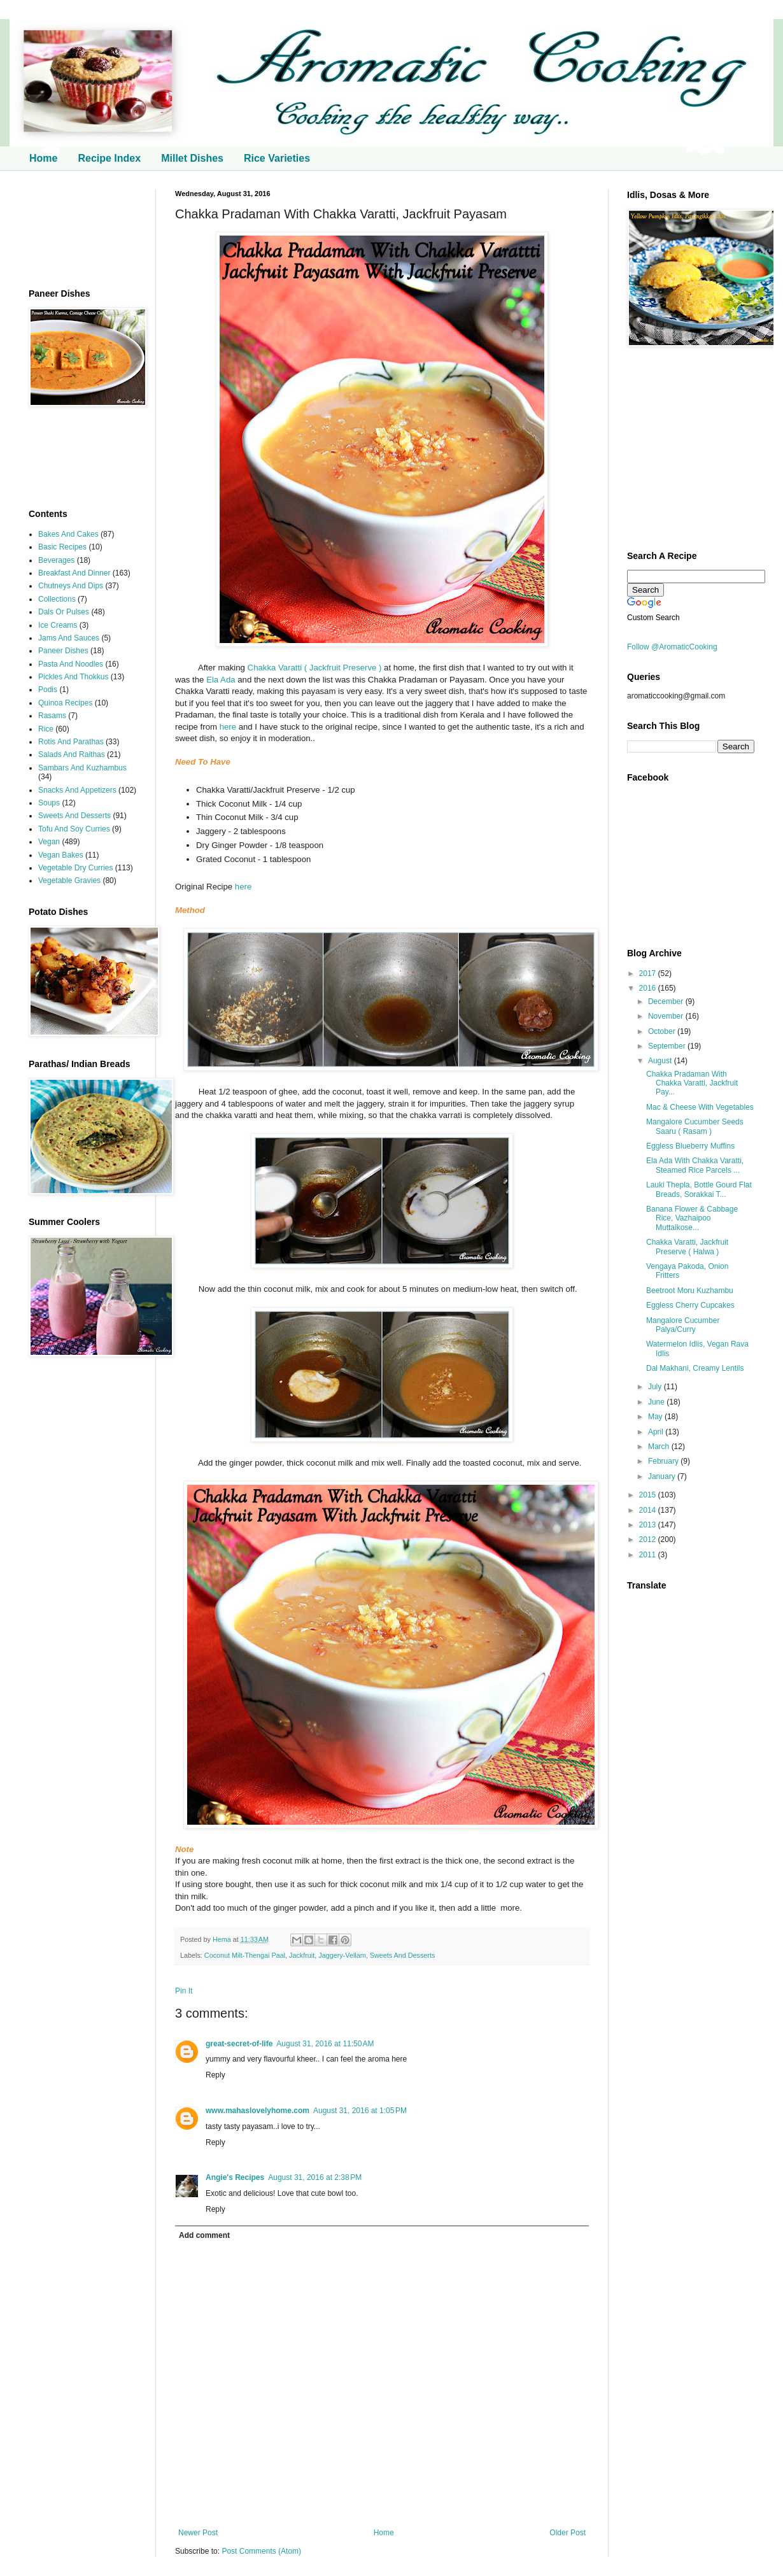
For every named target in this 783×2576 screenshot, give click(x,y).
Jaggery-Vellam (341, 1955)
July (656, 1386)
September (668, 1046)
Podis (47, 689)
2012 (648, 1539)
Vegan (49, 841)
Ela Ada (220, 679)
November (667, 1016)
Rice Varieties (277, 158)
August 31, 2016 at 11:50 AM (325, 2043)
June (657, 1402)
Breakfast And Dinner (74, 573)
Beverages (56, 560)
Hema (223, 1939)
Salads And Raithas (71, 754)
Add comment (204, 2235)
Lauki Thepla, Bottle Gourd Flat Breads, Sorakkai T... (699, 1189)
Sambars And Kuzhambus (82, 767)
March (660, 1446)
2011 (648, 1554)
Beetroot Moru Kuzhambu (689, 1290)
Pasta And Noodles (70, 664)
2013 (648, 1524)
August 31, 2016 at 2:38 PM (315, 2177)
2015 (648, 1494)
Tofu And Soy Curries (74, 828)
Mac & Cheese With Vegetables (700, 1107)
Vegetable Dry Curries (75, 867)
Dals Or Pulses (63, 611)
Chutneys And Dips (70, 585)
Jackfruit (301, 1955)
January (662, 1476)
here (228, 727)
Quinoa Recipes (65, 702)
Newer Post (198, 2532)
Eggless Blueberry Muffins (690, 1146)
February (664, 1461)
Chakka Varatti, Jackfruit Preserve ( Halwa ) (687, 1247)
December (667, 1001)
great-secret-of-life (239, 2043)
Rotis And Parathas (71, 741)
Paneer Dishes (63, 650)
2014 (648, 1510)
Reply (215, 2074)
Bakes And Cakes (68, 534)
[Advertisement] (83, 229)
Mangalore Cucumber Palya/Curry (682, 1325)
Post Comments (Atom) (261, 2551)
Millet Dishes (192, 158)
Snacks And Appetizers (77, 790)
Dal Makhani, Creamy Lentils (695, 1368)
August (661, 1060)
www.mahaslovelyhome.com (257, 2110)
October (662, 1031)
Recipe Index (109, 158)
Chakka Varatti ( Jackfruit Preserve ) (315, 667)
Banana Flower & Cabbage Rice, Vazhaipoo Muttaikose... (692, 1218)
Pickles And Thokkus (73, 676)
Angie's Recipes (235, 2177)
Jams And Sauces (68, 637)
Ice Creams (57, 625)
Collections (57, 599)
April (656, 1431)
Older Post (567, 2532)
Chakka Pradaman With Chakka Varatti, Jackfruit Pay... (692, 1083)
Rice (45, 729)
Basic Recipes (62, 546)
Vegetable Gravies (69, 880)
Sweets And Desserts (402, 1955)
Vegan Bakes (60, 855)
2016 (648, 988)
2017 (648, 973)
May (656, 1416)
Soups (49, 802)
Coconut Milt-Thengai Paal (244, 1955)
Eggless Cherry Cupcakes (690, 1305)
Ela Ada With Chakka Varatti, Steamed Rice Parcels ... (695, 1165)
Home (43, 158)
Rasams (52, 715)
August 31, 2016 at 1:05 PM (360, 2110)
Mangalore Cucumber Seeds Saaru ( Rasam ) (695, 1126)
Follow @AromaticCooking (672, 646)
